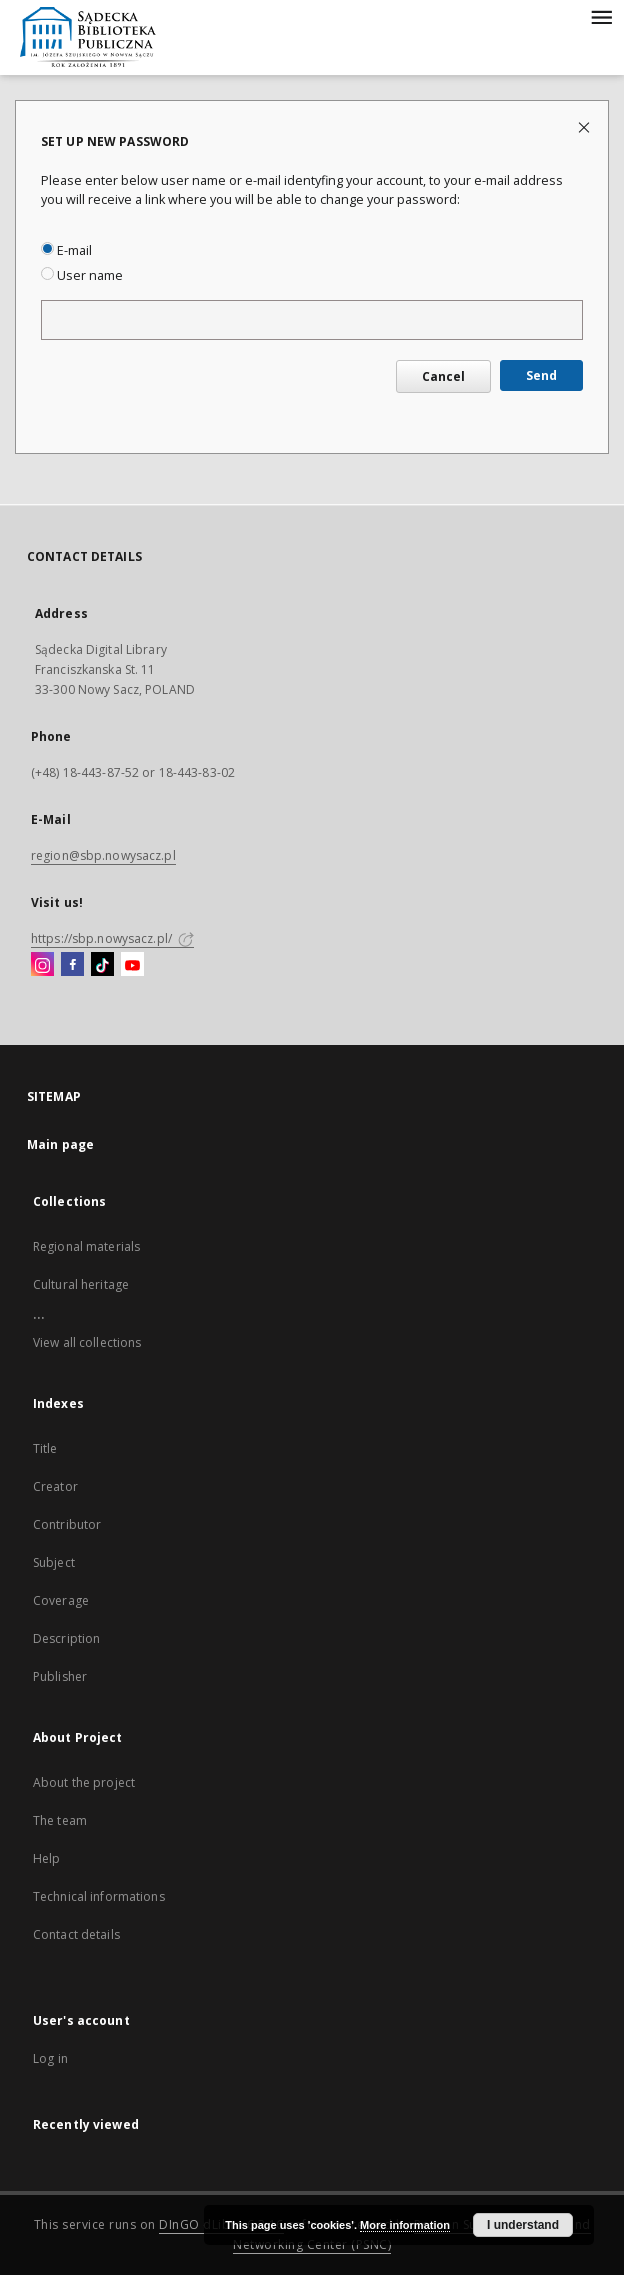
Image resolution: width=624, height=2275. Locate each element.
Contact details (76, 1934)
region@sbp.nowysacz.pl (103, 855)
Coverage (61, 1600)
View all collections (87, 1342)
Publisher (60, 1676)
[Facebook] (72, 965)
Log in (50, 2058)
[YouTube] (132, 965)
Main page (60, 1144)
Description (66, 1638)
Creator (55, 1486)
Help (46, 1858)
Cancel (443, 376)
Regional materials (86, 1246)
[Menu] (601, 16)
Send (541, 375)
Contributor (67, 1524)
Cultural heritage (81, 1284)
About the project (84, 1782)
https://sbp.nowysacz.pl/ (112, 938)
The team (60, 1820)
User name (82, 275)
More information (405, 2225)
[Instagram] (42, 965)
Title (45, 1448)
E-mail (66, 250)
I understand (523, 2225)
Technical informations (99, 1896)
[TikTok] (102, 965)
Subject (54, 1562)
